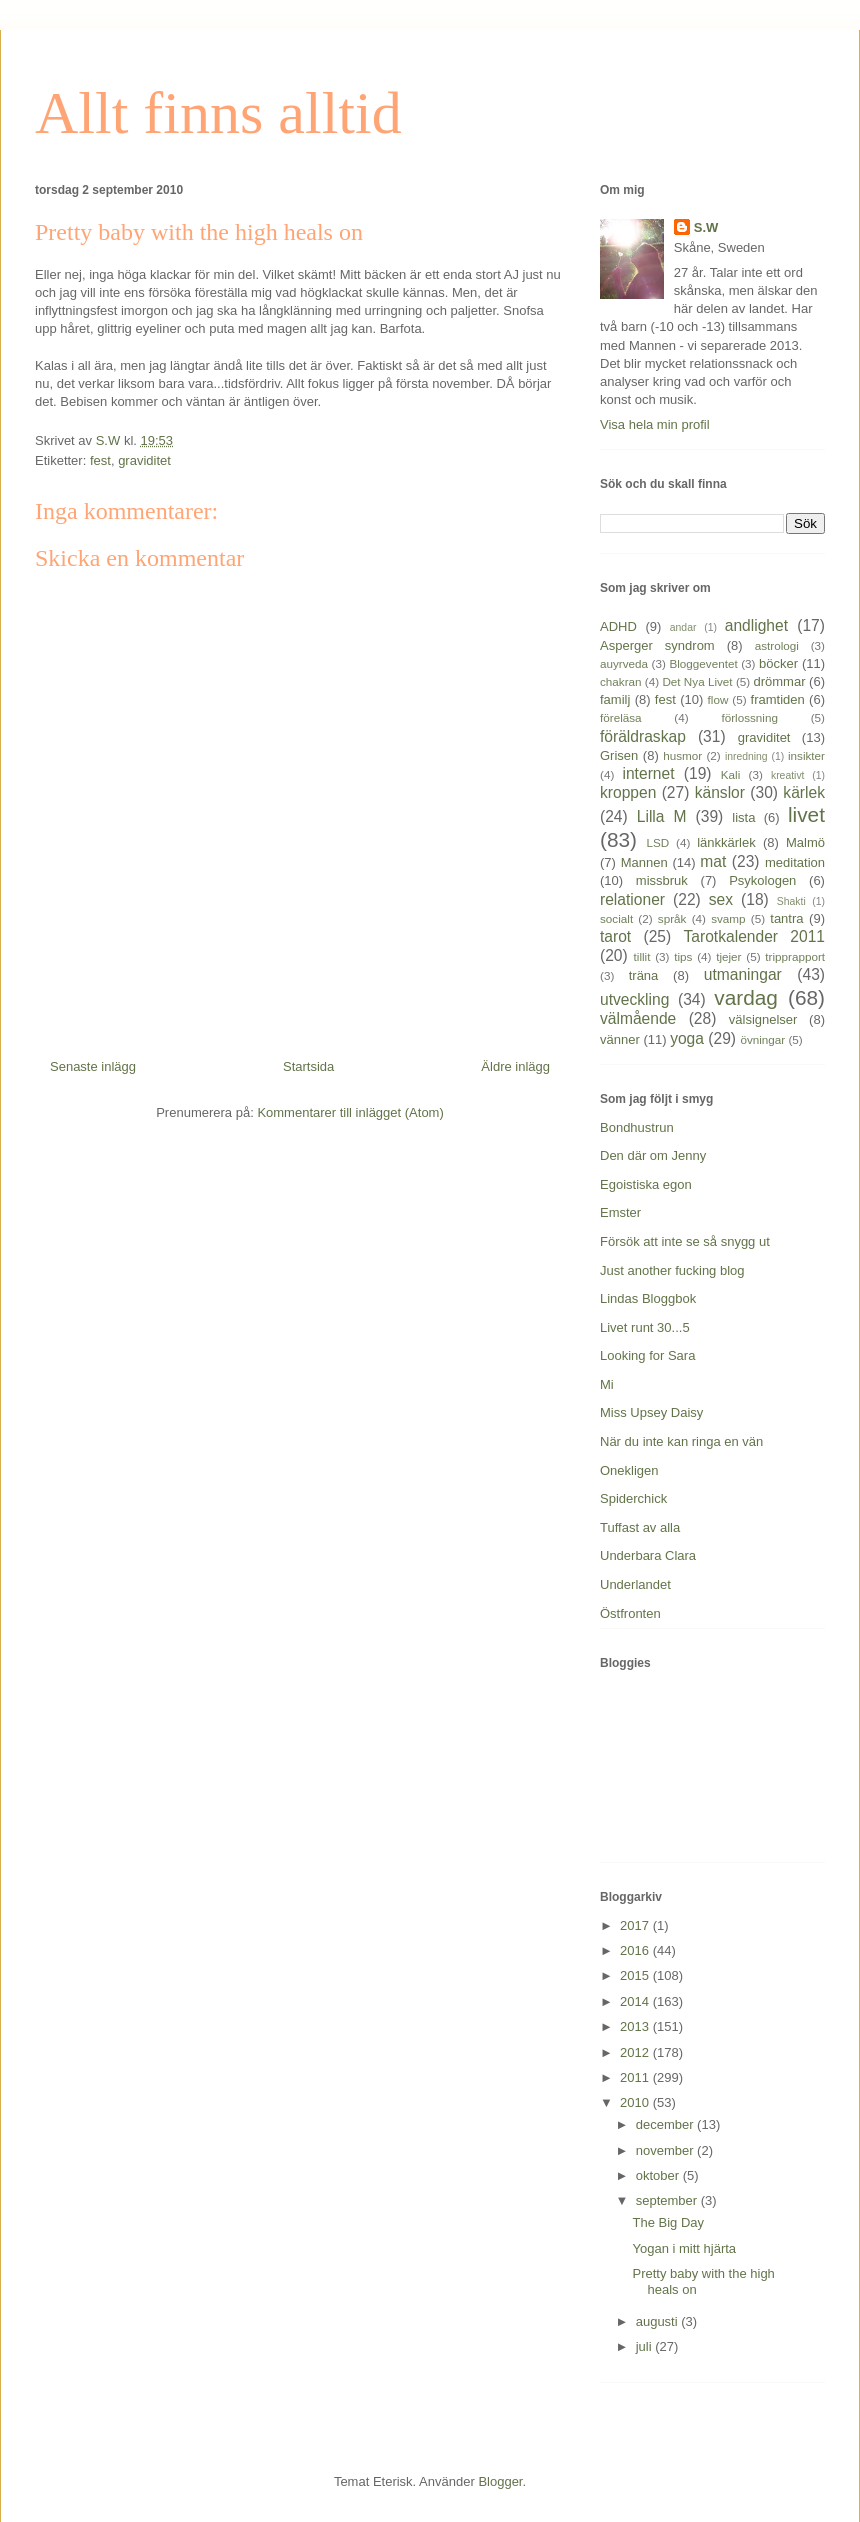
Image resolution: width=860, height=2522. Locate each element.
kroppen (628, 792)
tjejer (728, 956)
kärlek (804, 792)
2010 (636, 2102)
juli (646, 2346)
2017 (636, 1925)
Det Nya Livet (697, 681)
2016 (636, 1950)
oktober (659, 2175)
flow (718, 699)
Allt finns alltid (218, 113)
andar (683, 627)
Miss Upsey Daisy (651, 1412)
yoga (687, 1038)
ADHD (618, 626)
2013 (636, 2026)
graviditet (144, 460)
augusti (659, 2321)
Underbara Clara (648, 1555)
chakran (621, 681)
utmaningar (743, 974)
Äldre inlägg (515, 1066)
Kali (731, 774)
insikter (806, 755)
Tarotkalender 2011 (754, 936)
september (668, 2200)
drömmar (779, 681)
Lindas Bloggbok (648, 1298)
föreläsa (621, 717)
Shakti (791, 901)
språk (672, 918)
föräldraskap (643, 736)
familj (615, 699)
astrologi (777, 645)
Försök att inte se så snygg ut (685, 1241)
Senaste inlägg (93, 1066)
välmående (638, 1018)
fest (100, 460)
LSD (657, 842)
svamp (728, 918)
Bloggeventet (703, 663)
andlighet (756, 625)
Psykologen (762, 880)
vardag (746, 997)
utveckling (634, 999)
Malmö (805, 842)
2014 (636, 2001)
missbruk (662, 880)
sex (721, 899)
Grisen (619, 755)
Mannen (644, 862)
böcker (778, 663)
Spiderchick (633, 1498)
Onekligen (629, 1470)
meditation (795, 862)
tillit (642, 956)
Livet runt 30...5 (645, 1327)
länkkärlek (726, 842)
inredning (746, 756)
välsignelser (763, 1019)
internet (648, 773)
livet (806, 814)
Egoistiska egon (646, 1184)
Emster (620, 1212)
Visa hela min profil (655, 424)
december (666, 2124)
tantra (786, 918)
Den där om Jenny (653, 1155)
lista (743, 817)
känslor (720, 792)
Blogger (500, 2481)
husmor (682, 755)
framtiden (778, 699)
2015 (636, 1975)
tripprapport (795, 956)
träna (644, 975)
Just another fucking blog (672, 1270)
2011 (636, 2077)
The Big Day (668, 2222)
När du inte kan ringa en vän (681, 1441)
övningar (762, 1039)
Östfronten (630, 1613)
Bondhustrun (637, 1127)
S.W (706, 227)
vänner (620, 1039)
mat (713, 861)
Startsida (308, 1066)
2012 (636, 2052)
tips (683, 956)
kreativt (788, 775)
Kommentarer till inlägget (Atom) (350, 1112)
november (666, 2150)
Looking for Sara (647, 1355)
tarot (615, 936)
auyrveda (624, 663)
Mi (607, 1384)
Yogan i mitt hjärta (684, 2248)
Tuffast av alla (640, 1527)
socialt (616, 918)
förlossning (749, 717)
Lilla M (662, 816)
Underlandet (635, 1584)
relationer (632, 899)
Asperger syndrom (657, 645)
